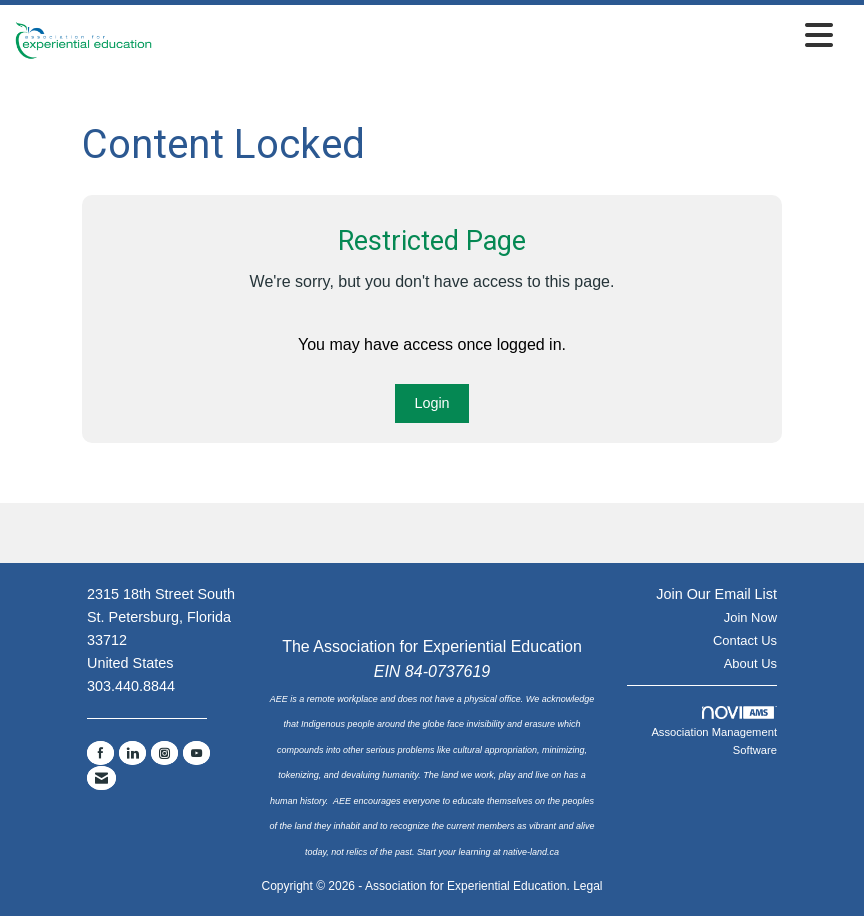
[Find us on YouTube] (196, 753)
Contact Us (745, 640)
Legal (587, 886)
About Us (750, 663)
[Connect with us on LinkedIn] (132, 753)
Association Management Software (714, 731)
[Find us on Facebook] (100, 753)
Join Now (750, 617)
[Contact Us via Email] (101, 778)
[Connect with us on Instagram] (164, 753)
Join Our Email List (716, 594)
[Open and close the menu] (498, 36)
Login (431, 403)
